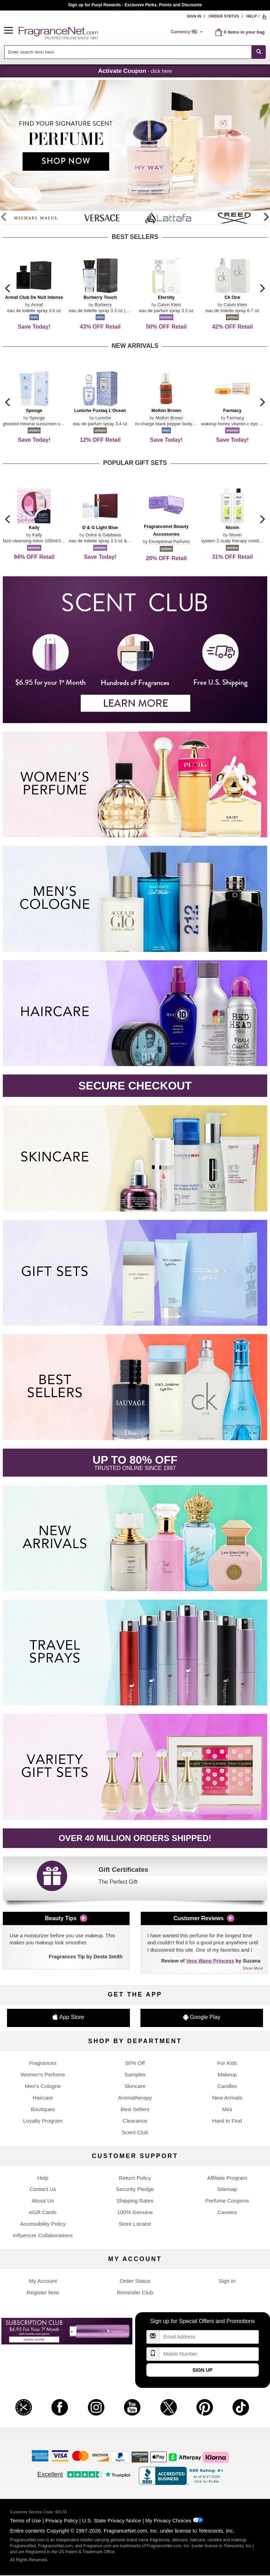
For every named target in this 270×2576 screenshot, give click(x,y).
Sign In (194, 16)
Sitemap (227, 2189)
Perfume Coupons (227, 2201)
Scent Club (135, 2132)
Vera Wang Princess (210, 1961)
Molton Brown (169, 417)
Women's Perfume (43, 2074)
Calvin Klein (169, 304)
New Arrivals (227, 2098)
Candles (227, 2086)
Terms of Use (25, 2520)
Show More (253, 1968)
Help (252, 16)
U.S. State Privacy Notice (111, 2520)
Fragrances (42, 2063)
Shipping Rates (135, 2201)
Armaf (37, 304)
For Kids (227, 2063)
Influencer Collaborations (43, 2235)
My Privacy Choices (168, 2520)
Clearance (135, 2121)
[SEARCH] (258, 52)
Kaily (37, 534)
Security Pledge (135, 2189)
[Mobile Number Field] (209, 2354)
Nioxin (235, 534)
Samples (134, 2074)
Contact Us (42, 2189)
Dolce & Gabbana (103, 534)
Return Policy (135, 2178)
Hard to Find (227, 2121)
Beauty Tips (60, 1918)
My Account (43, 2281)
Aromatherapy (135, 2098)
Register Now (43, 2292)
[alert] (188, 32)
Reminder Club (135, 2292)
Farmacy (235, 417)
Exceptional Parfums (169, 541)
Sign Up (202, 2370)
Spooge (37, 417)
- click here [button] (135, 70)
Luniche (103, 417)
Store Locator (135, 2224)
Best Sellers (135, 2109)
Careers (227, 2212)
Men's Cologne (43, 2086)
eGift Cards (42, 2212)
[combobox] (135, 52)
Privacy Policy (61, 2520)
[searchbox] (128, 52)
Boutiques (43, 2109)
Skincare (134, 2086)
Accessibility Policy (42, 2224)
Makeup (227, 2074)
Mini (227, 2109)
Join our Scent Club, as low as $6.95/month (135, 4)
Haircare (43, 2098)
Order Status (224, 16)
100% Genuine (135, 2212)
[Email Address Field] (209, 2337)
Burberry (103, 304)
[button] (11, 30)
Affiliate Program (227, 2178)
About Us (43, 2201)
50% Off (135, 2063)
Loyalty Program (43, 2121)
